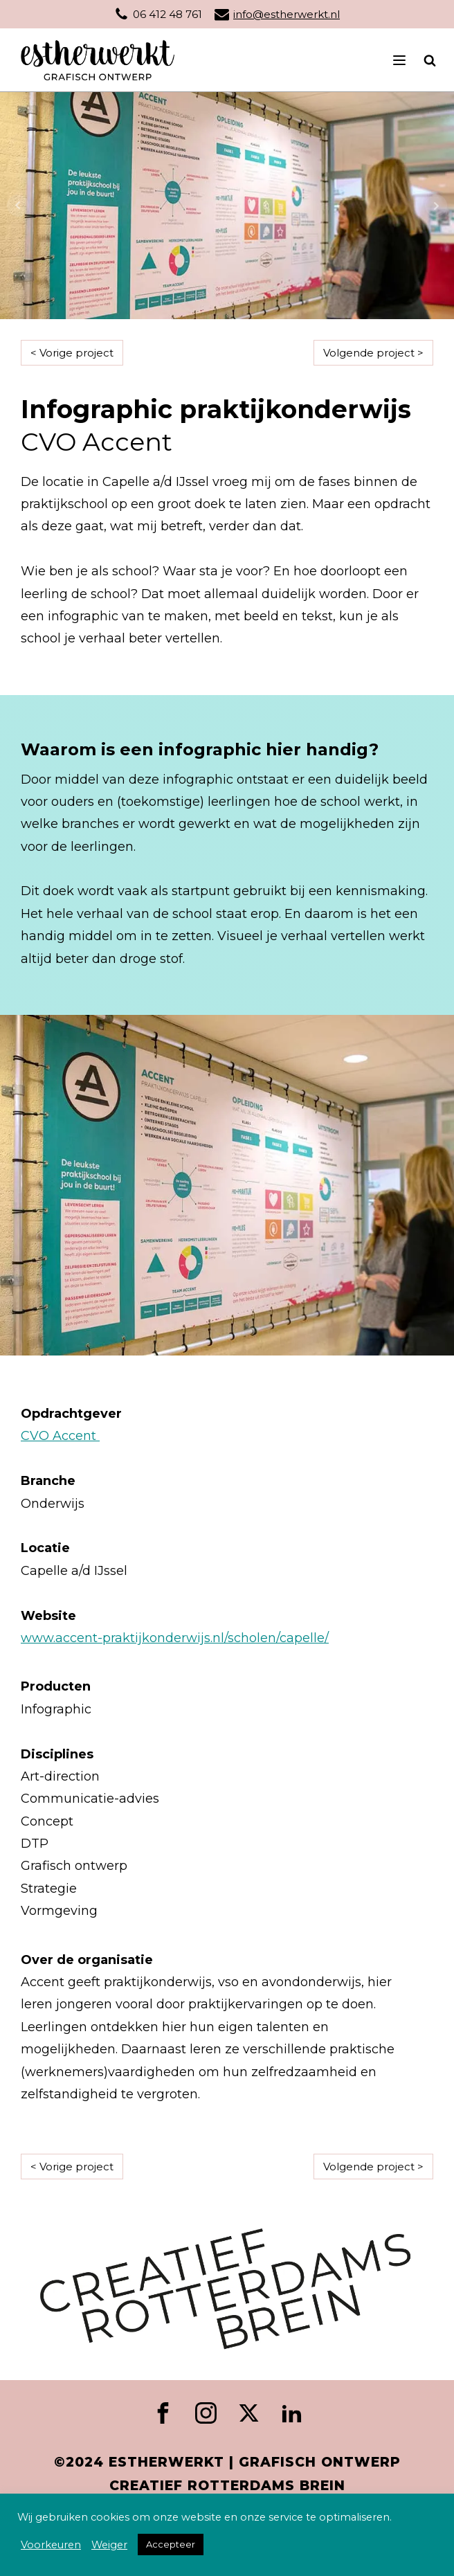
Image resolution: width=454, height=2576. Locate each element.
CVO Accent (60, 1435)
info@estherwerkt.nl (286, 14)
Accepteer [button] (170, 2544)
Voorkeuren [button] (51, 2545)
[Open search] (423, 60)
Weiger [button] (109, 2545)
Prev (18, 206)
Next (436, 206)
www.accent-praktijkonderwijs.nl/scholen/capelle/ (175, 1638)
